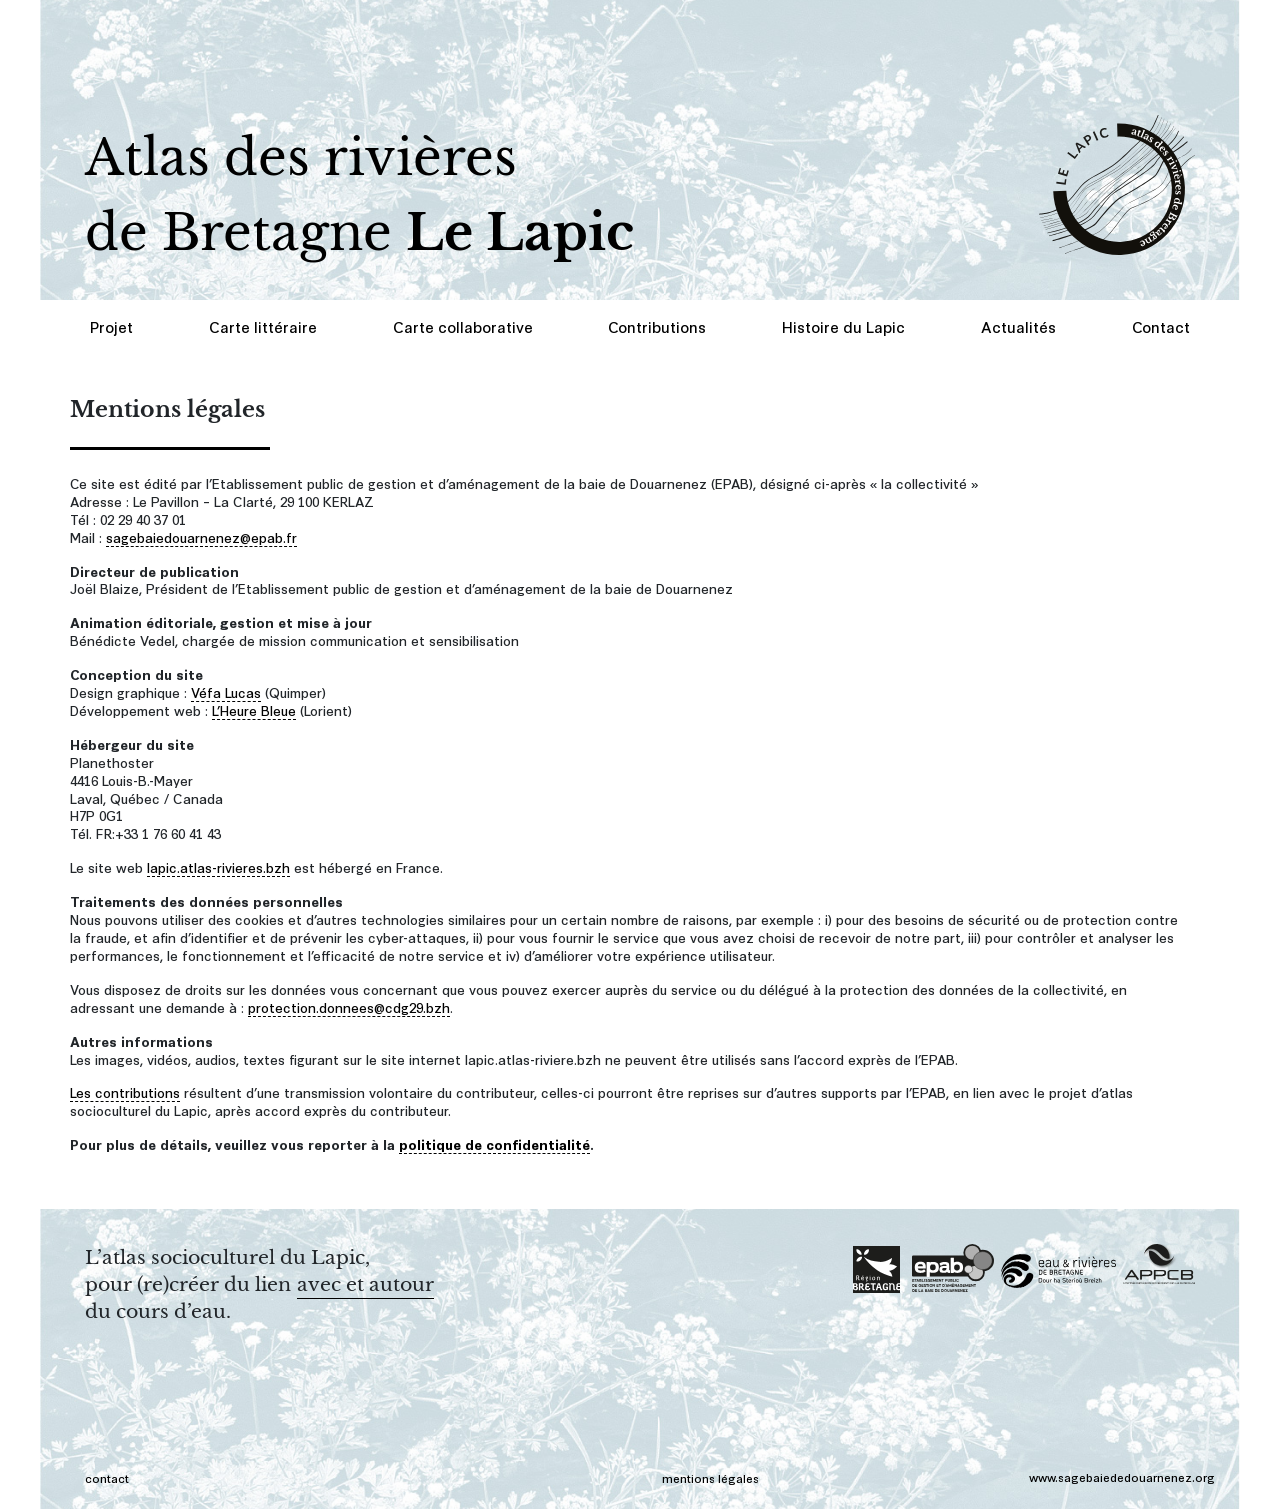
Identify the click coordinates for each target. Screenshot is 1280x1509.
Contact (1161, 326)
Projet (111, 326)
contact (107, 1477)
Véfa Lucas (226, 691)
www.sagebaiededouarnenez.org (1122, 1476)
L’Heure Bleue (254, 709)
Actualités (1018, 326)
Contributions (657, 326)
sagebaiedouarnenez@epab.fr (201, 536)
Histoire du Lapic (843, 326)
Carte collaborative (463, 326)
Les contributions (125, 1091)
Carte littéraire (263, 326)
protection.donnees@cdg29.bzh (349, 1006)
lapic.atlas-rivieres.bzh (218, 866)
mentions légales (710, 1477)
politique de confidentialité (494, 1143)
